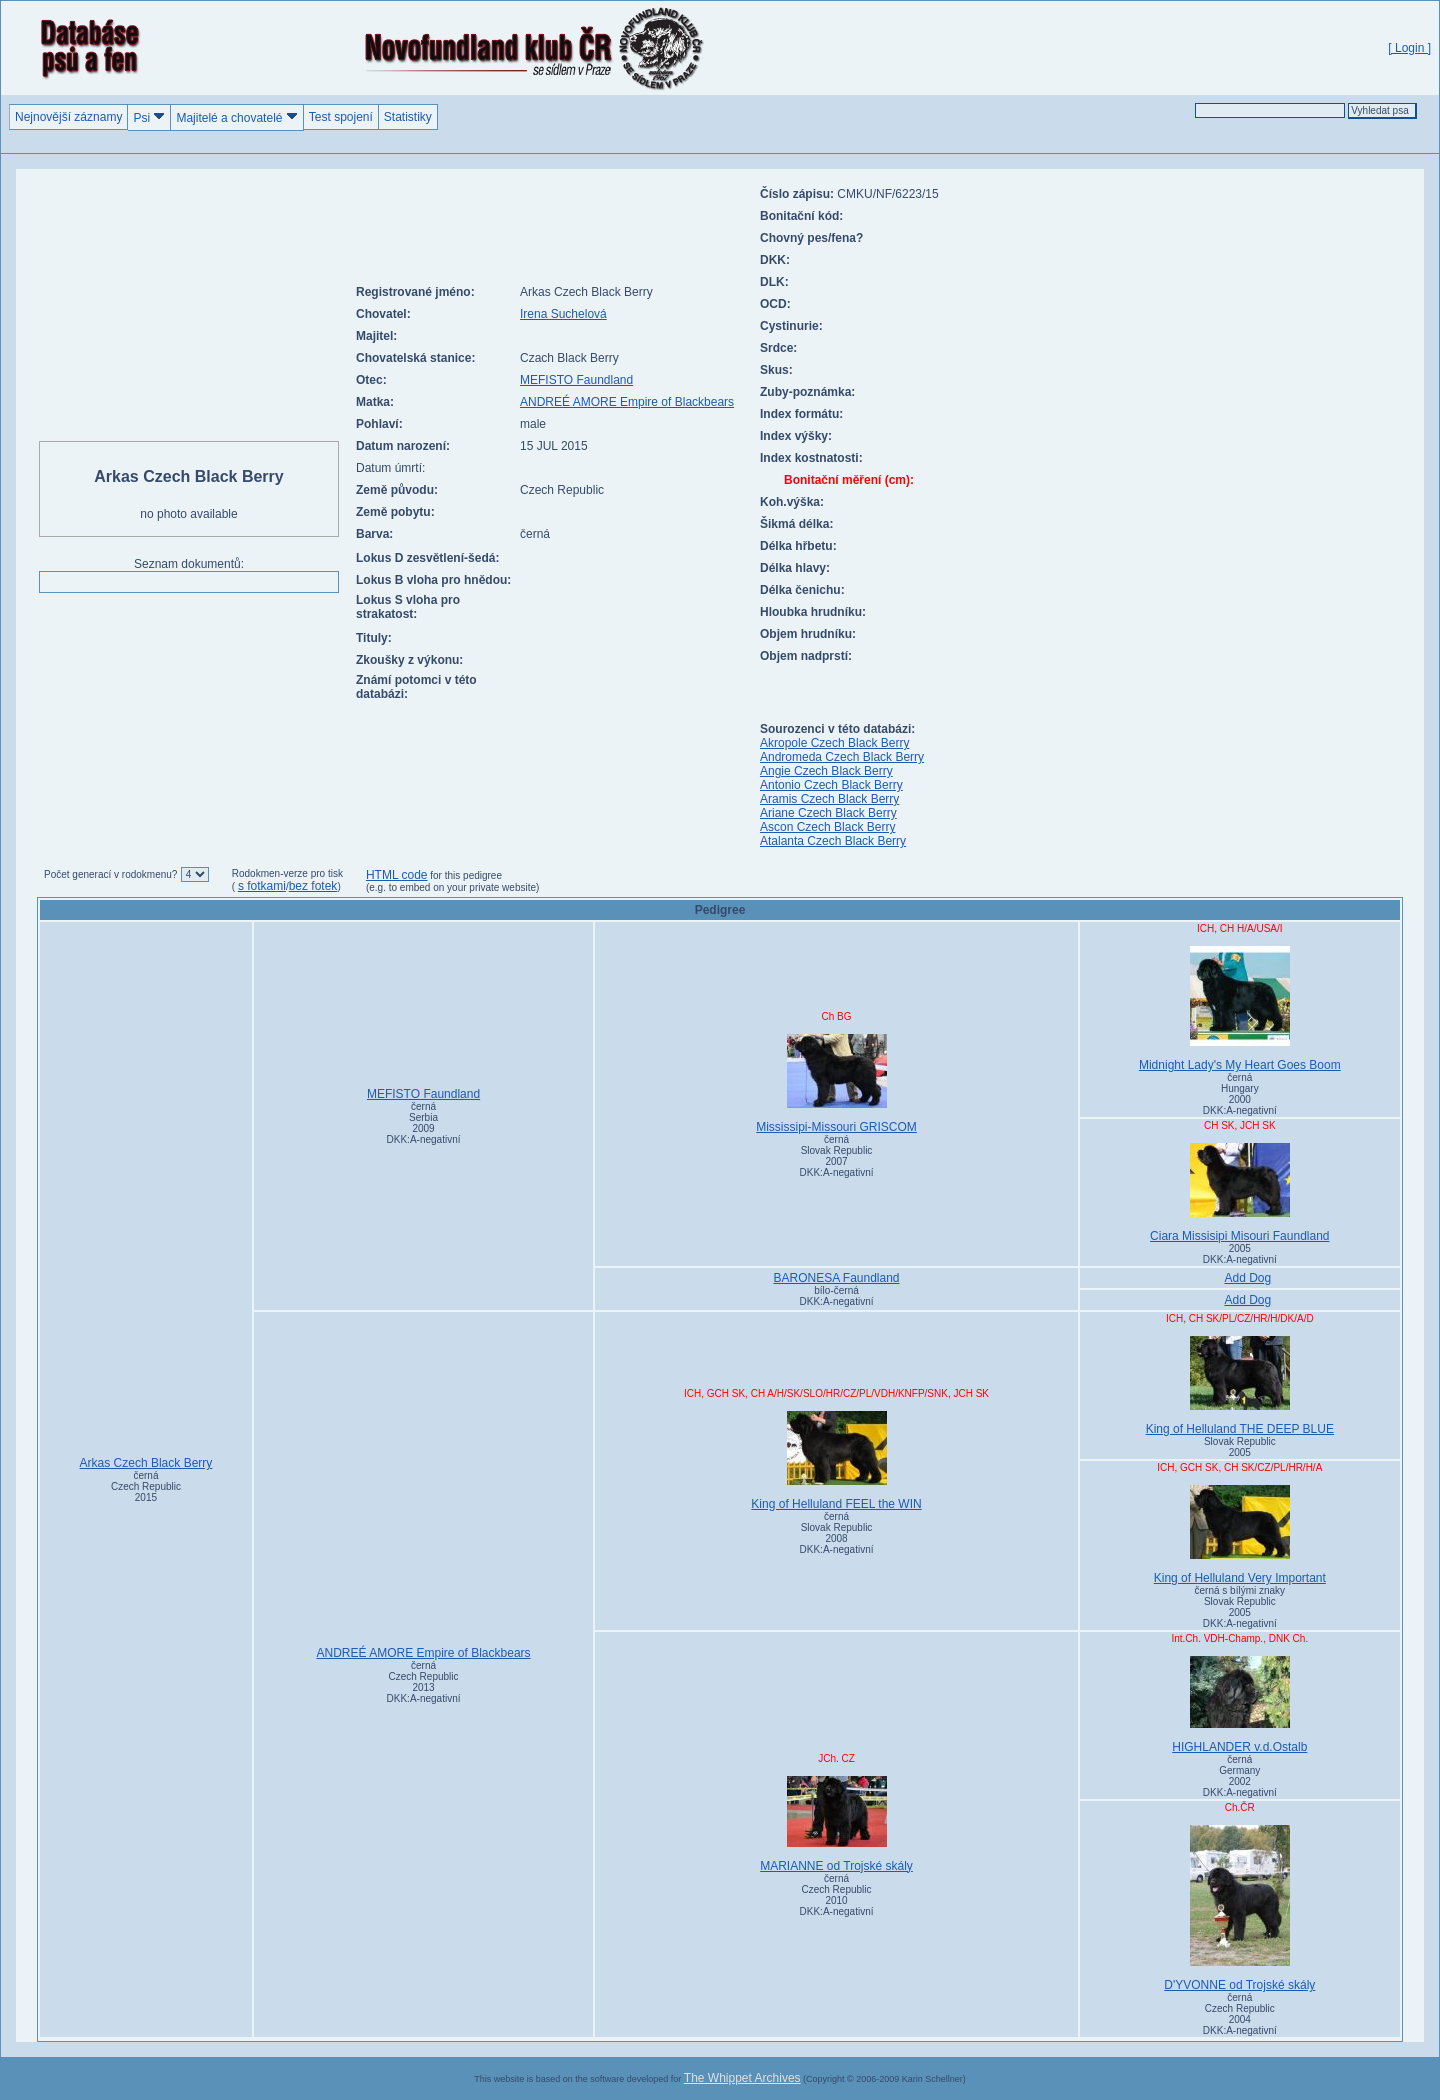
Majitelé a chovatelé (236, 117)
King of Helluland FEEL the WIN (836, 1461)
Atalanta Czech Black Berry (833, 841)
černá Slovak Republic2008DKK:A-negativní (837, 1533)
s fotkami (262, 886)
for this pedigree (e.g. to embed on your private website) (452, 881)
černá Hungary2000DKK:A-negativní (1240, 1094)
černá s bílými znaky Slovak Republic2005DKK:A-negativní (1240, 1607)
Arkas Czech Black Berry (146, 1463)
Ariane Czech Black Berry (828, 813)
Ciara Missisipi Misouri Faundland (1240, 1193)
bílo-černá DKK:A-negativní (837, 1296)
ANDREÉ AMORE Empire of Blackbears (627, 402)
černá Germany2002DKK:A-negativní (1240, 1776)
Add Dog (1247, 1278)
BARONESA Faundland (836, 1278)
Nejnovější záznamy (68, 117)
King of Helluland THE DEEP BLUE (1240, 1386)
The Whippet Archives (742, 2078)
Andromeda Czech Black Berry (842, 757)
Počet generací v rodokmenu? (110, 874)
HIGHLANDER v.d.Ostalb (1240, 1705)
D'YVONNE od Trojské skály (1240, 1908)
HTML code (397, 875)
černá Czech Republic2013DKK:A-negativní (424, 1682)
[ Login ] (1409, 48)
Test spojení (341, 117)
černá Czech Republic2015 (146, 1486)
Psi (149, 117)
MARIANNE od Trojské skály (836, 1824)
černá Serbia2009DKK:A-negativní (424, 1123)
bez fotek (313, 886)
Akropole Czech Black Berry (834, 743)
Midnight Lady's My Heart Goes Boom (1240, 1009)
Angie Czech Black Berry (826, 771)
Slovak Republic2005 (1240, 1447)
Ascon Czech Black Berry (827, 827)
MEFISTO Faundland (576, 380)
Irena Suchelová (563, 314)
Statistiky (408, 117)
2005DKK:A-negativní (1240, 1254)
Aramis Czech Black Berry (829, 799)
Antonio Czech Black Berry (831, 785)
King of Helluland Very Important (1240, 1535)
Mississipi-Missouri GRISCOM (836, 1084)
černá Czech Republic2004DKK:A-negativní (1240, 2014)
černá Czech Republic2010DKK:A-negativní (837, 1895)
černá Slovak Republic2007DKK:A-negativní (837, 1156)
